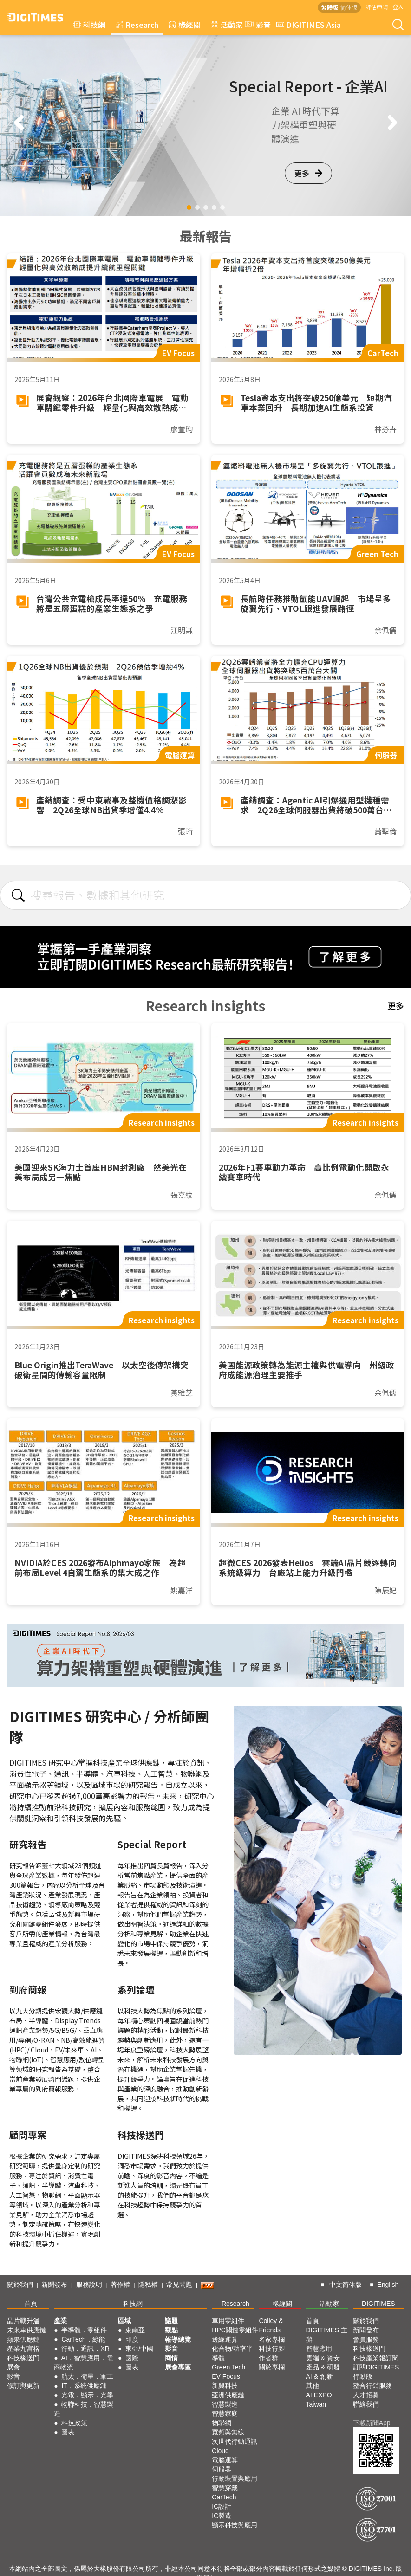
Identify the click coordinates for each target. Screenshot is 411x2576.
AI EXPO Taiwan (319, 2399)
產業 (60, 2320)
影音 (256, 24)
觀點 (171, 2330)
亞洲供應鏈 (228, 2395)
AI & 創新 (319, 2376)
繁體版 (329, 7)
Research (137, 24)
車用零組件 (228, 2320)
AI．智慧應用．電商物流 (83, 2362)
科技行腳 (272, 2348)
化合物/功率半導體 (232, 2353)
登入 (398, 7)
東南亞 (135, 2330)
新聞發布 (54, 2284)
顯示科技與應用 (234, 2525)
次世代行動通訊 (234, 2441)
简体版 (348, 7)
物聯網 (221, 2423)
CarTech (224, 2497)
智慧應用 (319, 2348)
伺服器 (221, 2469)
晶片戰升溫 (23, 2320)
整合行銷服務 (372, 2385)
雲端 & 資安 (323, 2358)
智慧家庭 (225, 2413)
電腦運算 (225, 2460)
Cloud (220, 2450)
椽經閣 (185, 24)
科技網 (89, 24)
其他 (312, 2385)
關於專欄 (272, 2367)
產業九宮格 (23, 2348)
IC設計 (221, 2506)
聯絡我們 (366, 2404)
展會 (13, 2367)
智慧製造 (225, 2404)
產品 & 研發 (323, 2367)
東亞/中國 (139, 2348)
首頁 (30, 2303)
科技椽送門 (23, 2358)
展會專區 (178, 2367)
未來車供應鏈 (26, 2330)
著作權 (120, 2284)
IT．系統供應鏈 (83, 2385)
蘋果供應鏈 (23, 2339)
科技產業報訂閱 (375, 2358)
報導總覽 (178, 2339)
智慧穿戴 (225, 2488)
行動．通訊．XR (85, 2348)
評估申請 (376, 7)
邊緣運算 (225, 2339)
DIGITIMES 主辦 (326, 2334)
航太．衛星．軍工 (87, 2376)
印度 (131, 2339)
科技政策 (74, 2423)
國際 (131, 2358)
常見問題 (179, 2284)
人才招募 (366, 2395)
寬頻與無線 (228, 2432)
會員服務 (366, 2339)
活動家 (227, 24)
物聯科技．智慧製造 (83, 2409)
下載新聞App (372, 2423)
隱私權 (148, 2284)
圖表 (67, 2432)
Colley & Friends (271, 2325)
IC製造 (221, 2515)
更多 (308, 173)
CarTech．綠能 (83, 2339)
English (387, 2284)
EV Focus (226, 2376)
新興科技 (225, 2385)
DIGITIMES (378, 2303)
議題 (171, 2320)
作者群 (268, 2358)
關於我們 (20, 2284)
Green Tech (228, 2367)
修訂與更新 (23, 2385)
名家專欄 (272, 2339)
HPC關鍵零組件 (235, 2330)
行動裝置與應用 (234, 2478)
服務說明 (89, 2284)
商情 (171, 2358)
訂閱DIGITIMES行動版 (376, 2371)
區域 (124, 2320)
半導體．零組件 (84, 2330)
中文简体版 (345, 2284)
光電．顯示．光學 (87, 2395)
